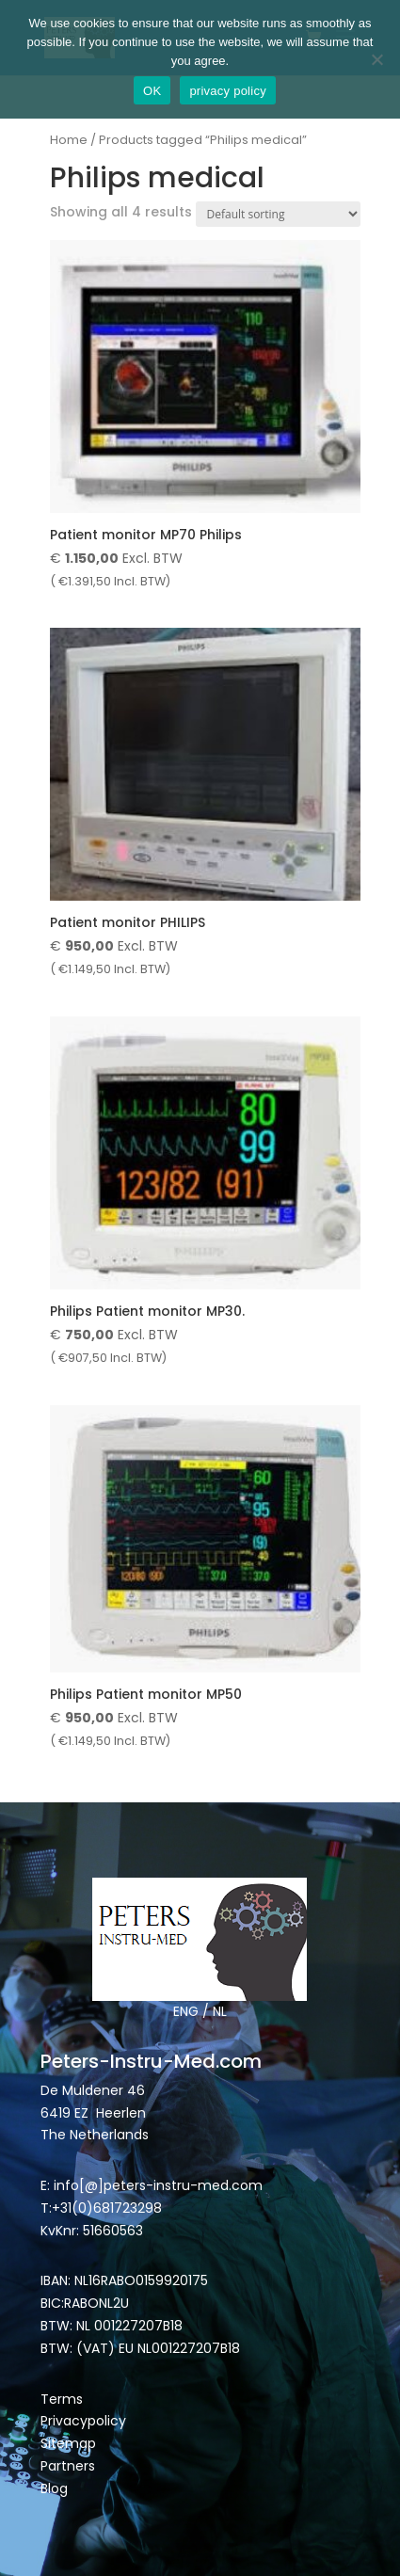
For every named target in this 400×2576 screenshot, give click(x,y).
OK (152, 91)
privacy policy (227, 91)
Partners (67, 2465)
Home (69, 140)
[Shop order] (278, 214)
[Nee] (376, 59)
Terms (61, 2399)
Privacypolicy (83, 2420)
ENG (186, 2011)
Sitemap (70, 2443)
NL (220, 2011)
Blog (54, 2488)
